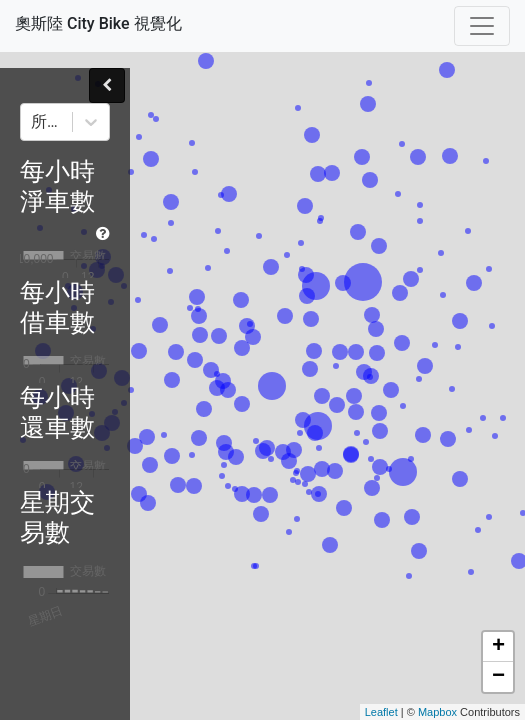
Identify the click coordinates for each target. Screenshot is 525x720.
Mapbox (437, 712)
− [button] (498, 677)
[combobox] (33, 122)
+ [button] (498, 647)
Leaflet (381, 712)
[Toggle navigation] (482, 26)
